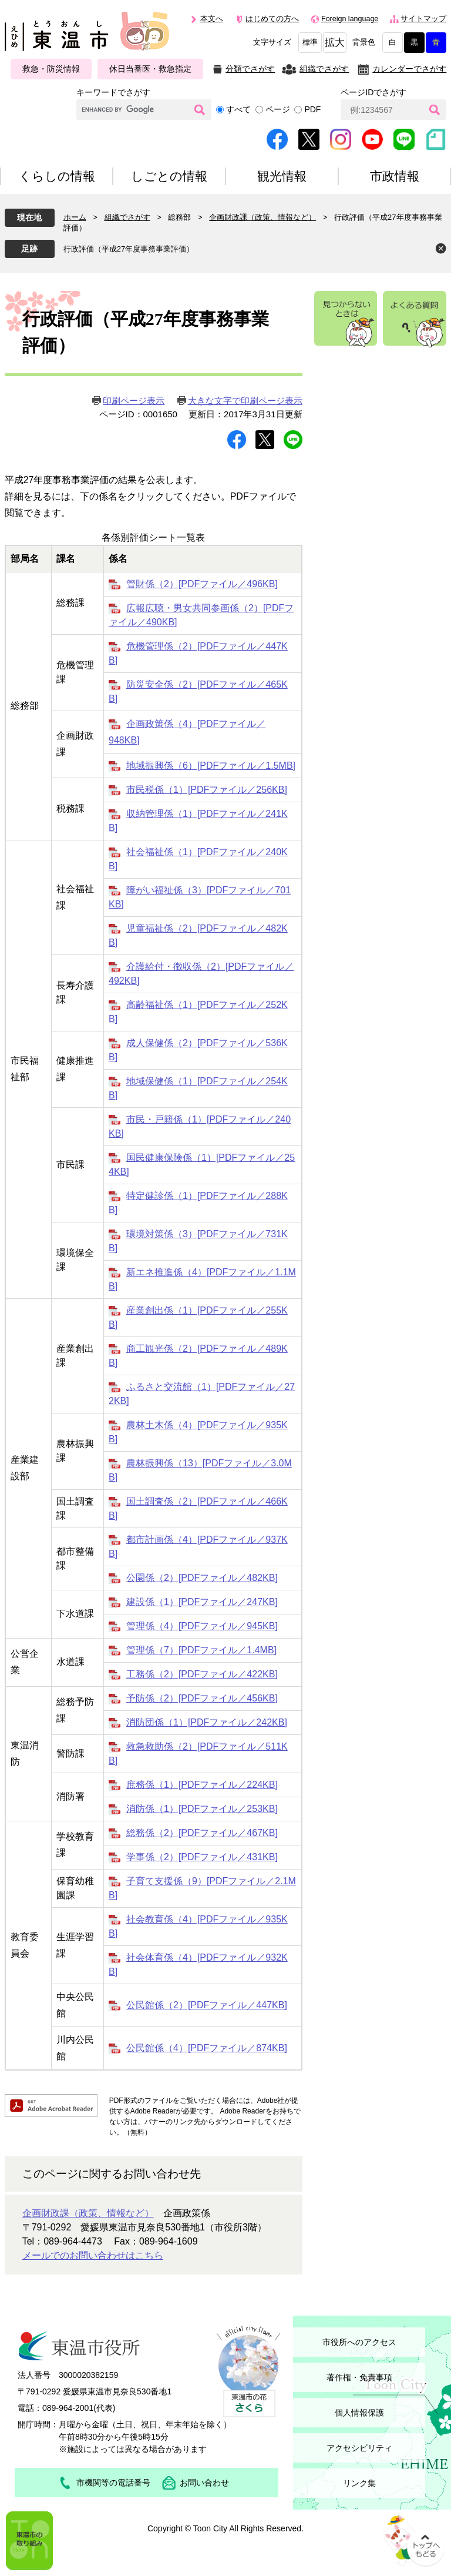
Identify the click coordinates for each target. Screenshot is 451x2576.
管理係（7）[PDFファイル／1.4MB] (201, 1650)
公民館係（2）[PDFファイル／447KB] (206, 2005)
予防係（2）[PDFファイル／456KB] (202, 1698)
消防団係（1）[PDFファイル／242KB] (206, 1722)
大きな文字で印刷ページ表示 (245, 401)
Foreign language (349, 19)
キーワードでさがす (113, 92)
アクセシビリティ (359, 2448)
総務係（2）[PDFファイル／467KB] (202, 1833)
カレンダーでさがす (409, 68)
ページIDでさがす (373, 92)
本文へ (211, 19)
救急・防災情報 (51, 68)
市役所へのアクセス (359, 2342)
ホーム (74, 217)
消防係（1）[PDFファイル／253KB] (202, 1809)
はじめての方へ (272, 19)
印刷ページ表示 (133, 401)
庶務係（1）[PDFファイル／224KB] (202, 1785)
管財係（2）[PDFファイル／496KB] (202, 584)
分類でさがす (250, 68)
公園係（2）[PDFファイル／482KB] (202, 1578)
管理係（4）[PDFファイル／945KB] (202, 1626)
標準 (310, 42)
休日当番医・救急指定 (150, 68)
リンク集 (359, 2483)
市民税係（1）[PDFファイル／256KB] (206, 790)
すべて (238, 109)
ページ (277, 109)
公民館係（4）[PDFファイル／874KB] (206, 2048)
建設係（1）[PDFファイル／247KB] (202, 1602)
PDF (312, 109)
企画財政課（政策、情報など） (262, 217)
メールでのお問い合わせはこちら (92, 2255)
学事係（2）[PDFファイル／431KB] (202, 1857)
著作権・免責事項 (359, 2377)
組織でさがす (324, 68)
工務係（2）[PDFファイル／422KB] (202, 1674)
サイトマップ (423, 19)
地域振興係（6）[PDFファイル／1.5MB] (210, 766)
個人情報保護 (359, 2412)
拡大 (335, 42)
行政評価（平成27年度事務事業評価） (128, 248)
